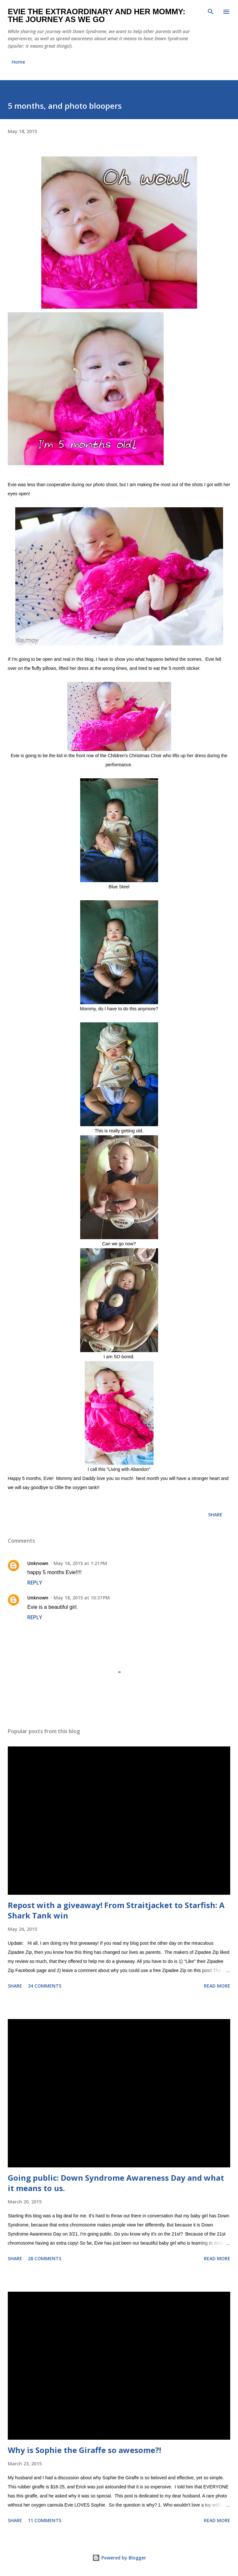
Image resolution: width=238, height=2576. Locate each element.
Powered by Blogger (119, 2558)
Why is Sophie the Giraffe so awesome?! (84, 2450)
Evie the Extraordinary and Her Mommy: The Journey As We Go (96, 15)
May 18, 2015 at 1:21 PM (80, 1563)
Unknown (37, 1563)
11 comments (44, 2520)
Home (18, 62)
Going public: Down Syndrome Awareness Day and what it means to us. (116, 2182)
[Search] (211, 12)
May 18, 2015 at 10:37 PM (82, 1598)
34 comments (44, 1986)
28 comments (44, 2258)
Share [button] (215, 1514)
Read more (217, 1986)
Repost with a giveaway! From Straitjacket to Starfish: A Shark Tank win (116, 1910)
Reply (34, 1582)
